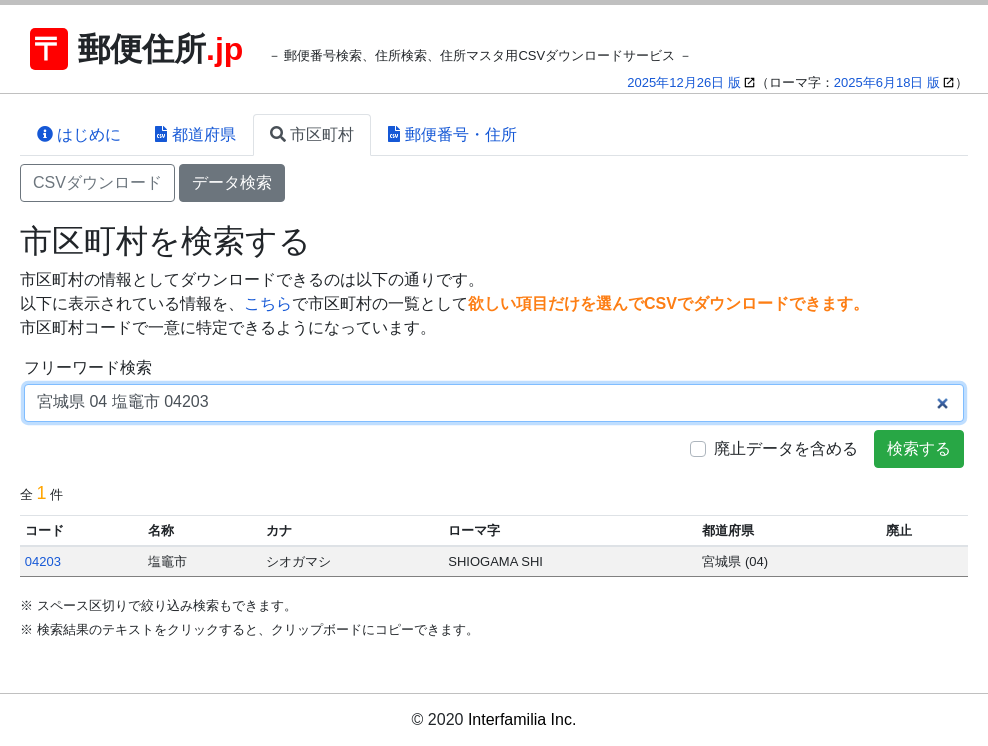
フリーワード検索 (88, 367)
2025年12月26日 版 (683, 82)
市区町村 (312, 134)
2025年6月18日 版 (887, 82)
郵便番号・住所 (452, 134)
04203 (43, 561)
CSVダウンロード (97, 182)
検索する (919, 448)
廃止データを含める (786, 448)
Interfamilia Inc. (522, 719)
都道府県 (195, 134)
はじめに (79, 134)
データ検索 (232, 182)
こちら (268, 303)
